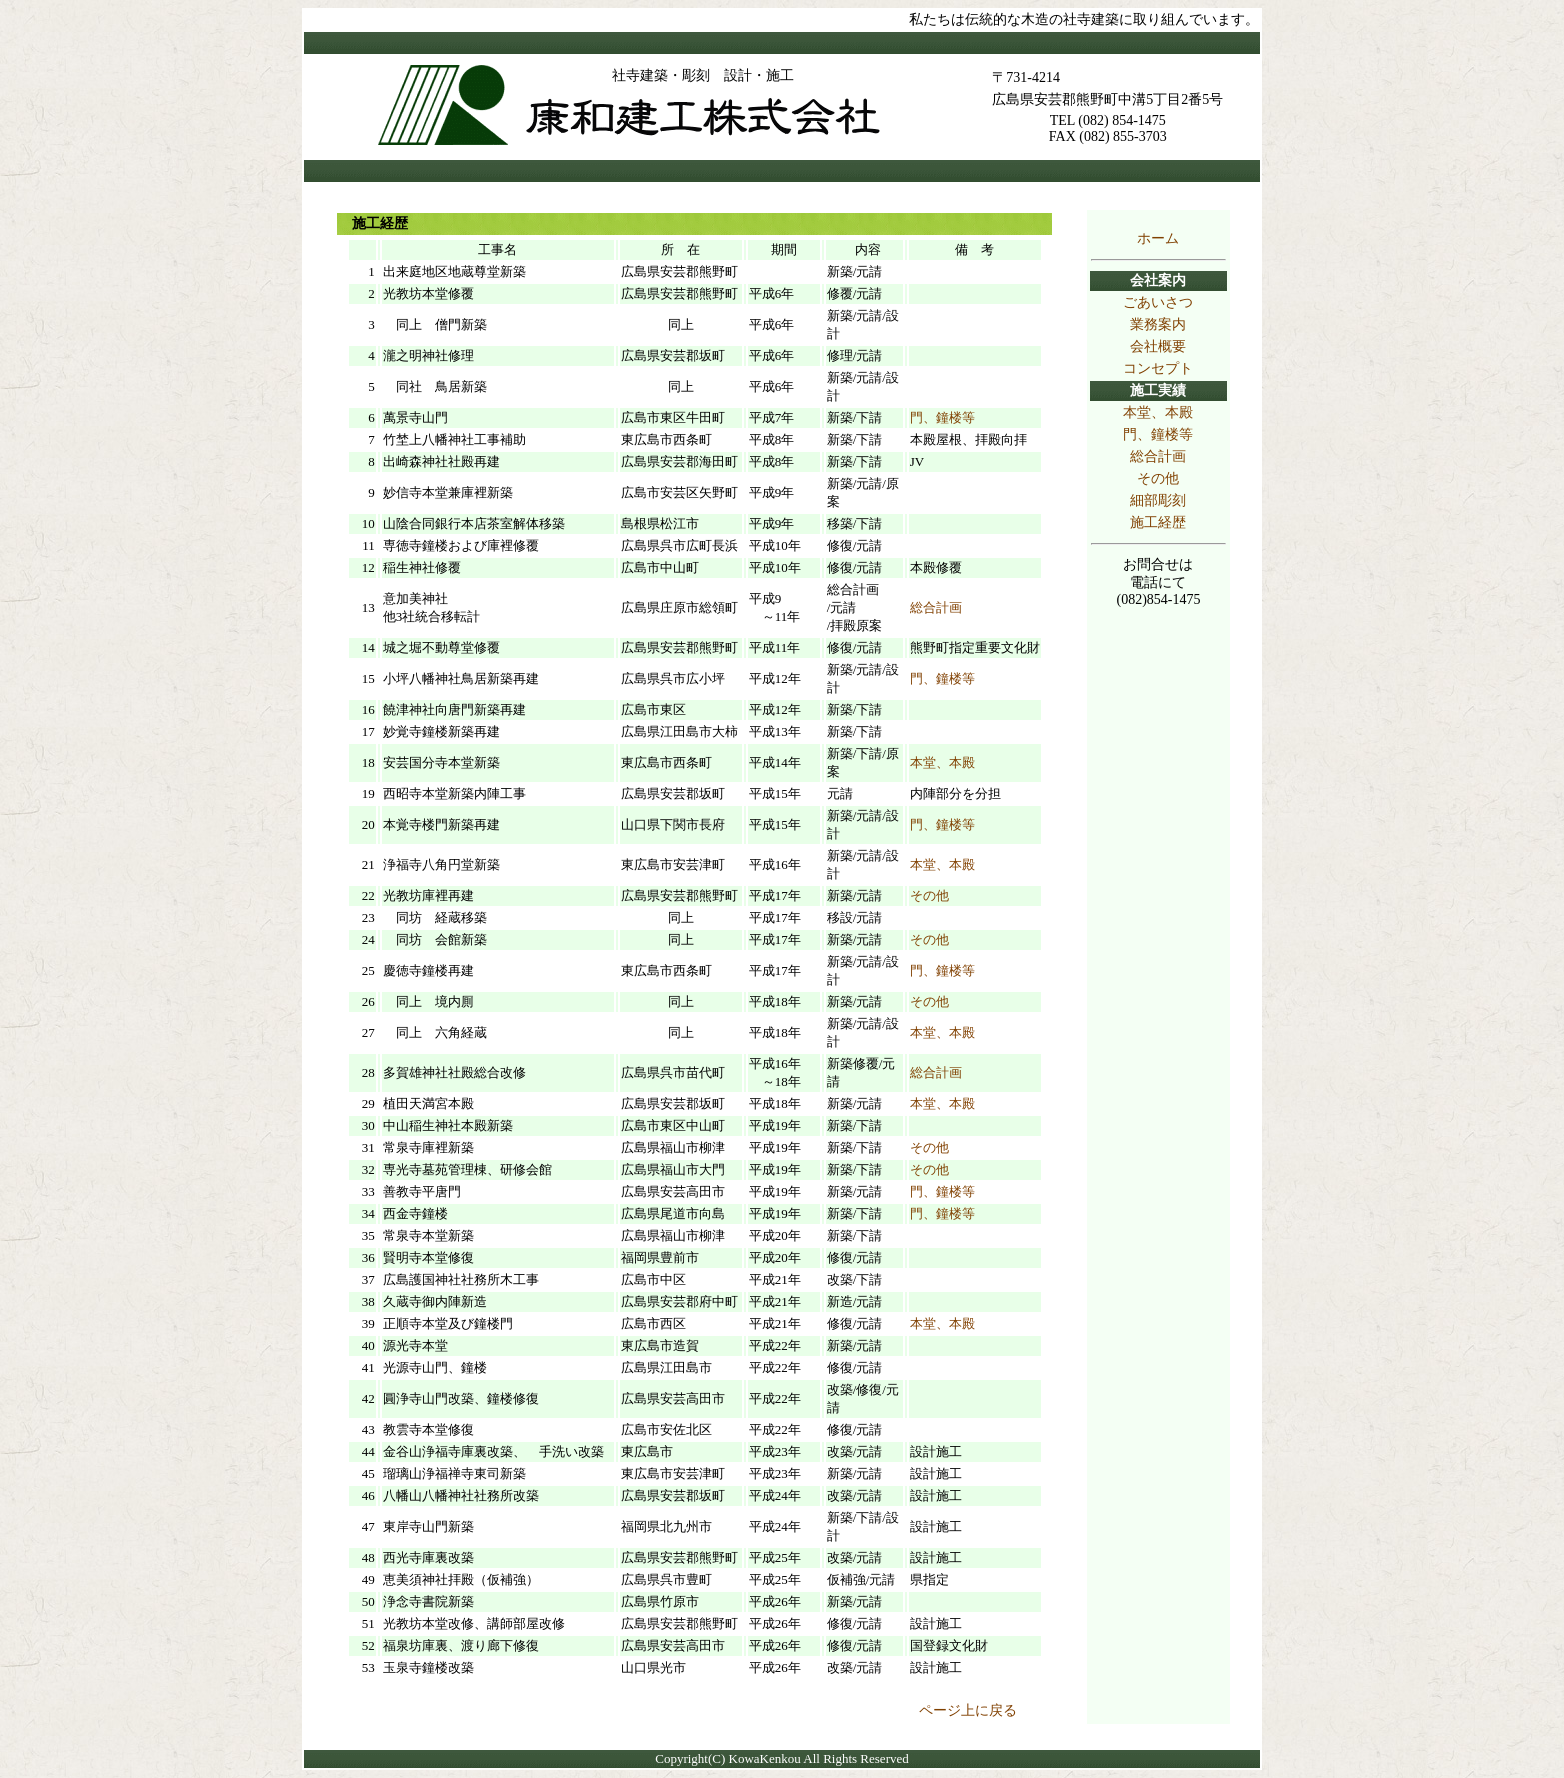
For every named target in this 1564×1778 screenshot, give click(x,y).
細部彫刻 (1158, 500)
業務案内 (1158, 324)
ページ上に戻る (968, 1710)
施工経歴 (1158, 522)
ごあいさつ (1158, 302)
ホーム (1158, 238)
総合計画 (1158, 456)
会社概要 (1158, 346)
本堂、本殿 (1158, 412)
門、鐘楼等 (1158, 434)
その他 (1158, 478)
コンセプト (1158, 368)
